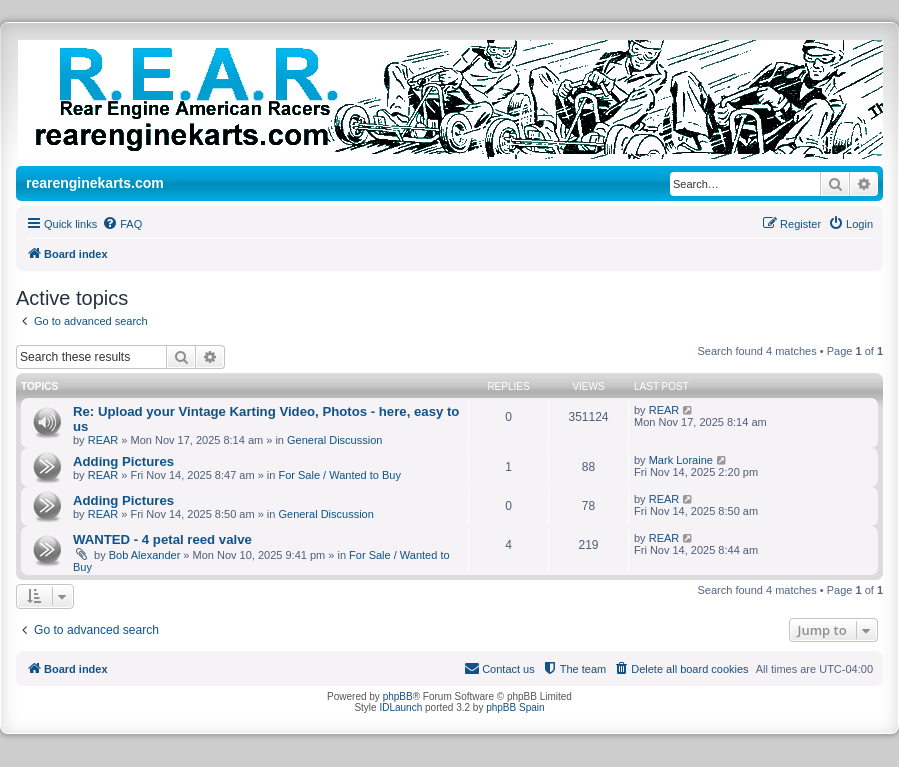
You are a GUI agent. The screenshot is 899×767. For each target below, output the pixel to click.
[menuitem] (122, 224)
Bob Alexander (145, 555)
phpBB (398, 696)
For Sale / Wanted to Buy (339, 475)
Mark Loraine (681, 460)
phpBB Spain (515, 707)
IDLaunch (400, 707)
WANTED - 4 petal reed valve (162, 539)
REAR (103, 440)
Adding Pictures (123, 461)
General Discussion (334, 440)
